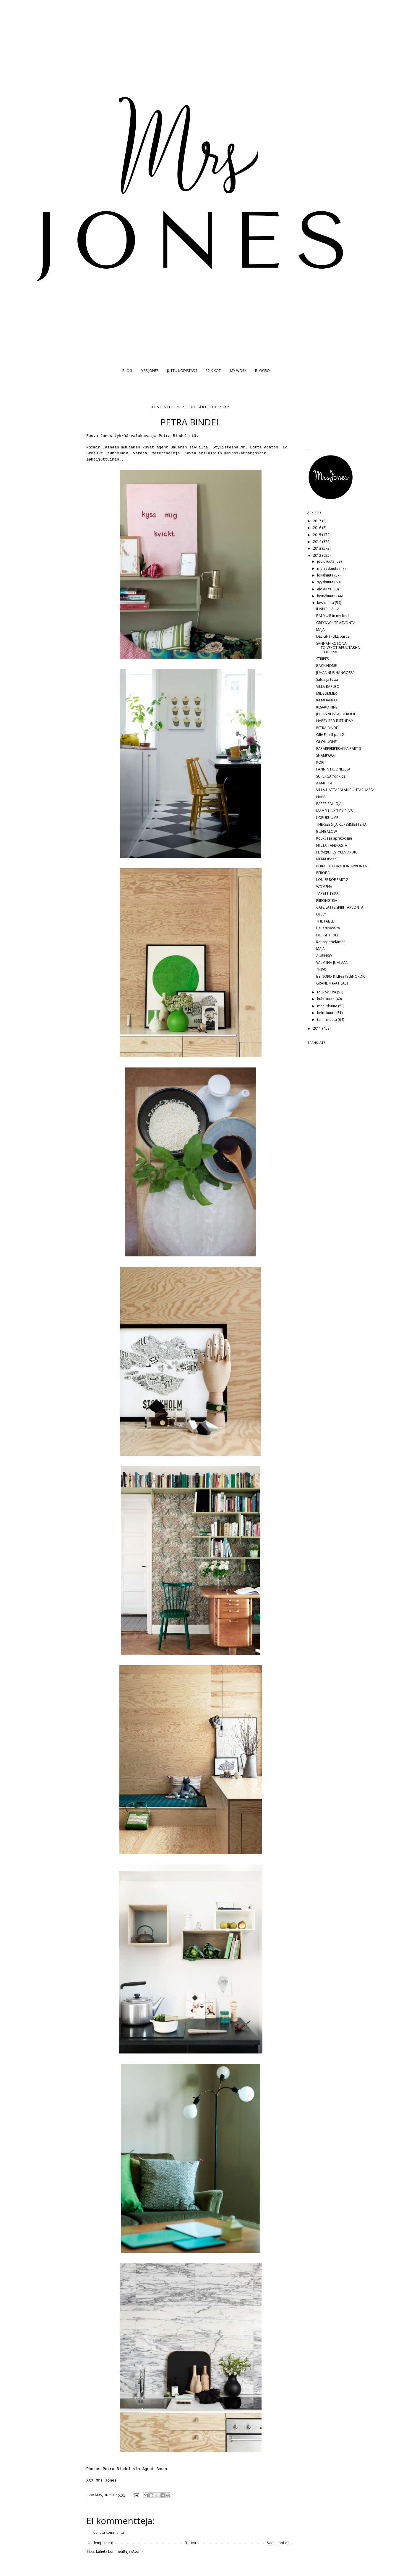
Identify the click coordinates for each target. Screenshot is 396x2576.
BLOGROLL (264, 370)
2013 (317, 548)
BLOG (127, 370)
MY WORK (238, 370)
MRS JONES (149, 370)
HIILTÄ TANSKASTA (331, 845)
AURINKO (324, 955)
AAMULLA (324, 783)
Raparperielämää (330, 941)
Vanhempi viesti (280, 2542)
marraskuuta (328, 568)
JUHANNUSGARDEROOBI (336, 713)
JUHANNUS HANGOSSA (335, 672)
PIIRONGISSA (326, 900)
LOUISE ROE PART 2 (332, 879)
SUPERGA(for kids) (331, 776)
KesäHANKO (326, 700)
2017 (317, 520)
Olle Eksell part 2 (330, 734)
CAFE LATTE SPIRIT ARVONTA (339, 907)
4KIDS (321, 969)
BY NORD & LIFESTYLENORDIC (341, 976)
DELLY (321, 914)
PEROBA (323, 872)
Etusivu (190, 2542)
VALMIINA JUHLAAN (332, 962)
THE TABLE (325, 921)
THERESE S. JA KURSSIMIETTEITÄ (341, 824)
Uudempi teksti (100, 2542)
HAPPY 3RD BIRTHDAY (334, 720)
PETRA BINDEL (328, 727)
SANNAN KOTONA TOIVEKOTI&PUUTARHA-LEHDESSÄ (338, 647)
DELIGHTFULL (327, 935)
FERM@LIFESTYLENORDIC (336, 852)
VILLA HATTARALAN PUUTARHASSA (345, 789)
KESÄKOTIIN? (326, 707)
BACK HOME (326, 665)
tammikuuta (327, 1019)
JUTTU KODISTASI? (182, 370)
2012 (317, 555)
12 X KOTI (214, 370)
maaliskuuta (327, 1005)
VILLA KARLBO (328, 686)
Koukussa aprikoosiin (334, 838)
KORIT (321, 762)
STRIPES (322, 658)
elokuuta (324, 589)
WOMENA (324, 886)
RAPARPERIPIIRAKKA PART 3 (338, 748)
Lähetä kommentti (109, 2532)
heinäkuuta (326, 595)
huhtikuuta (326, 998)
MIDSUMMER (326, 693)
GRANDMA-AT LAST (332, 983)
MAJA (320, 629)
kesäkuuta (326, 602)
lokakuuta (325, 575)
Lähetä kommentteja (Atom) (119, 2551)
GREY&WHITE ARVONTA (336, 622)
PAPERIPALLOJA (329, 803)
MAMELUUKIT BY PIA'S (334, 810)
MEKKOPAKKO (328, 858)
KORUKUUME (327, 817)
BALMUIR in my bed (332, 615)
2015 (317, 534)
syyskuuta (325, 582)
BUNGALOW (326, 831)
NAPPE (321, 796)
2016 (317, 527)
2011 (317, 1028)
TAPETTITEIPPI (327, 893)
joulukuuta (326, 561)
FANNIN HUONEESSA (333, 769)
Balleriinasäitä (328, 928)
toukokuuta (327, 992)
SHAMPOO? (325, 755)
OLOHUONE (326, 741)
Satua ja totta (327, 679)
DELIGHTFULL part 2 (333, 636)
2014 (317, 541)
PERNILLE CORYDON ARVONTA (341, 866)
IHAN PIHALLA (328, 608)
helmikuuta (326, 1012)
